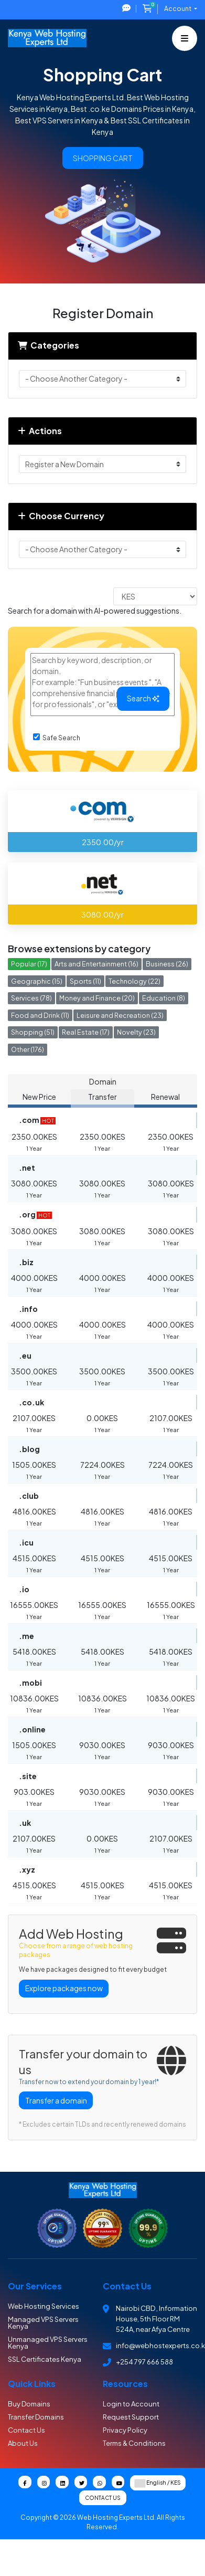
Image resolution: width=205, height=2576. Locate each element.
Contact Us (26, 2430)
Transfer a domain (56, 2100)
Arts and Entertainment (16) (96, 964)
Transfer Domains (36, 2417)
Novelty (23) (136, 1032)
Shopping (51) (33, 1032)
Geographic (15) (36, 981)
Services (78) (31, 998)
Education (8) (163, 998)
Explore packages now (64, 1988)
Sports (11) (85, 981)
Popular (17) (29, 964)
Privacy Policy (125, 2430)
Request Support (131, 2417)
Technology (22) (134, 981)
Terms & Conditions (134, 2443)
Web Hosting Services (43, 2306)
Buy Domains (29, 2404)
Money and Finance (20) (97, 998)
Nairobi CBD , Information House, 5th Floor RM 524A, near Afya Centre (156, 2318)
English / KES (158, 2483)
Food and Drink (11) (40, 1015)
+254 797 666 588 (144, 2362)
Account (178, 9)
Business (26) (167, 964)
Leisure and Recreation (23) (120, 1015)
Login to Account (131, 2404)
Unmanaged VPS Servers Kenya (48, 2342)
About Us (23, 2443)
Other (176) (27, 1049)
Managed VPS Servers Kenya (43, 2322)
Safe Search (56, 737)
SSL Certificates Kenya (44, 2359)
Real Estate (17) (86, 1032)
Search (143, 698)
